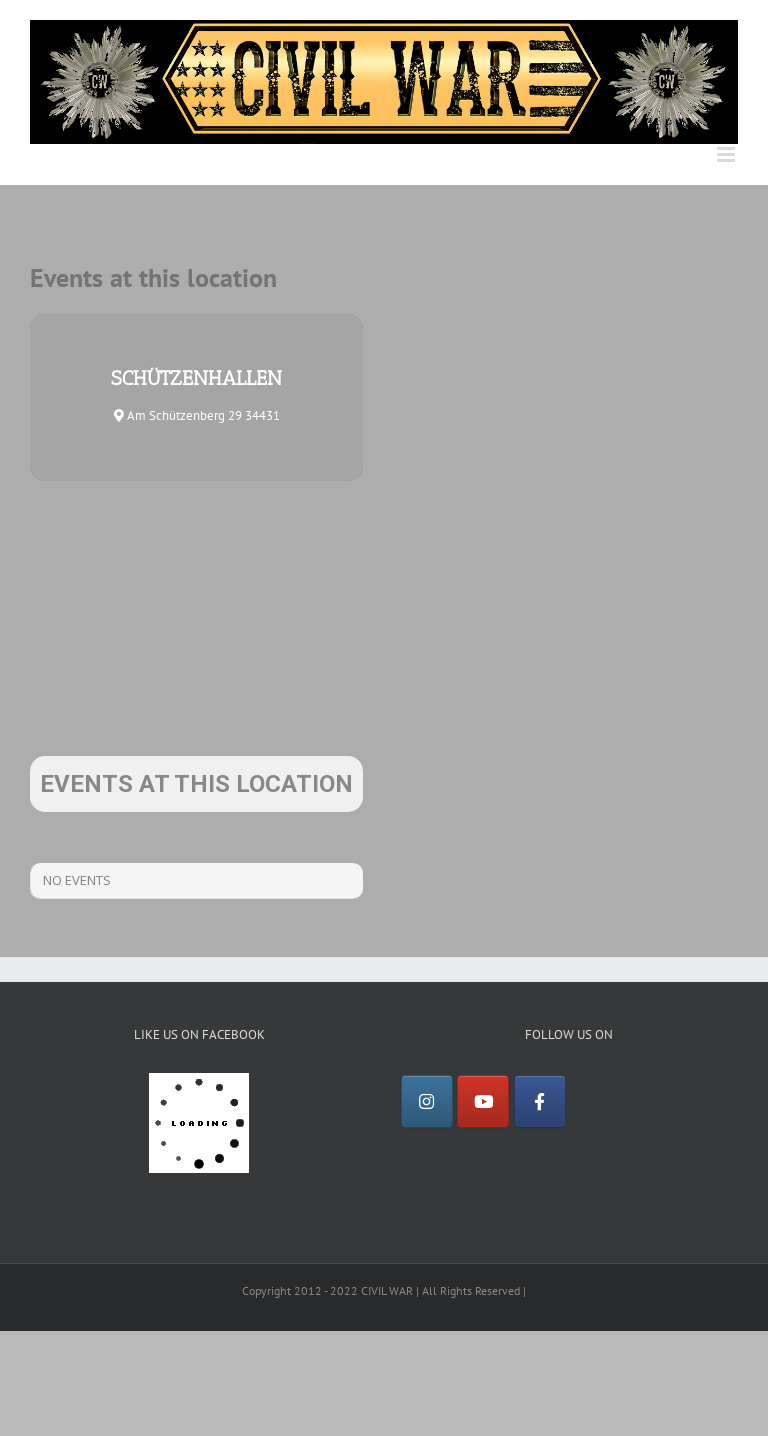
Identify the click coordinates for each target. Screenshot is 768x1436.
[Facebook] (540, 1102)
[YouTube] (483, 1102)
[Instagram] (427, 1102)
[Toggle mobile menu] (727, 154)
